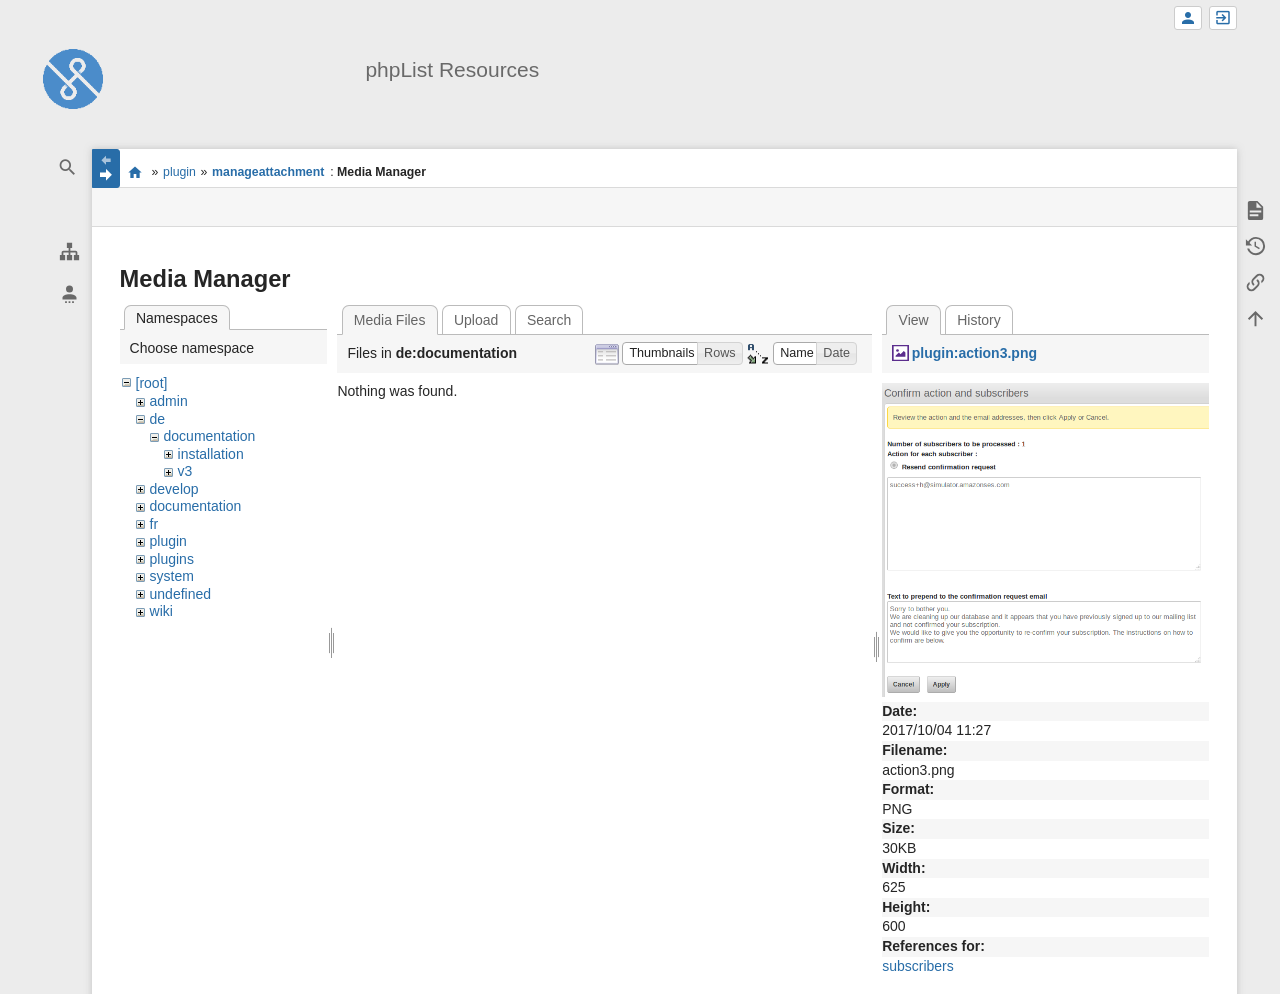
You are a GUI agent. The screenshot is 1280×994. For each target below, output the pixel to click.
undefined (181, 594)
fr (154, 524)
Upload (476, 320)
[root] (152, 383)
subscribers (918, 966)
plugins (172, 559)
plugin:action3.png (974, 353)
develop (174, 489)
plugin (179, 172)
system (172, 576)
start (135, 172)
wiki (161, 611)
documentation (210, 436)
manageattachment (268, 172)
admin (169, 401)
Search (549, 320)
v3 (185, 471)
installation (211, 454)
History (979, 320)
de (158, 419)
